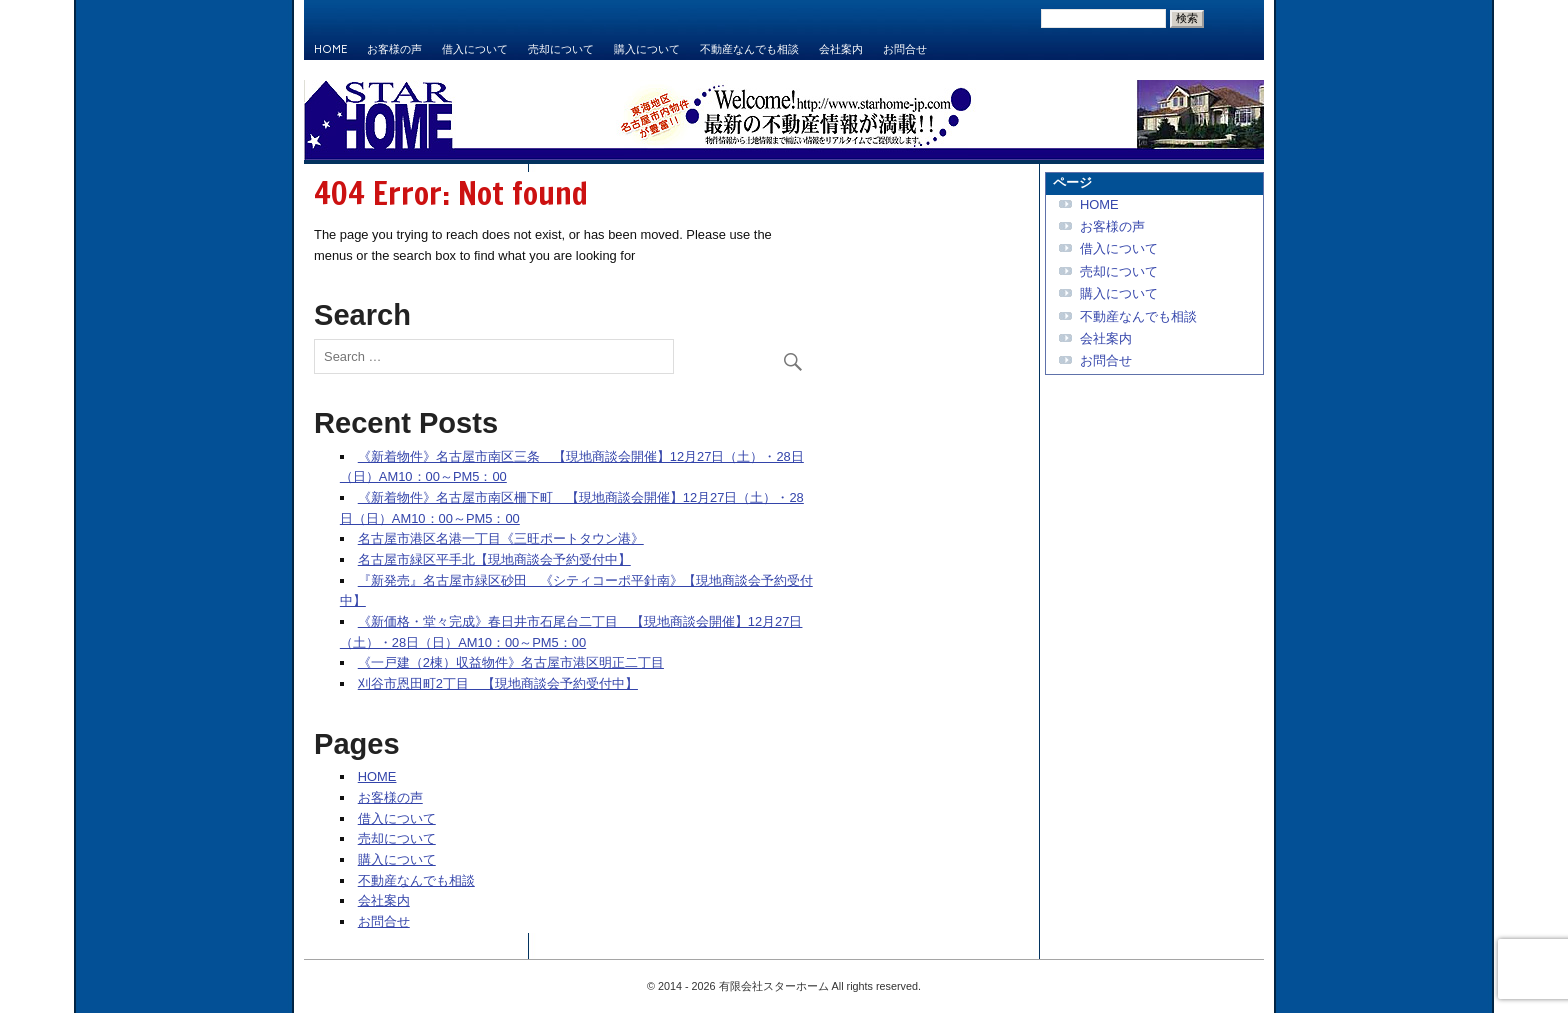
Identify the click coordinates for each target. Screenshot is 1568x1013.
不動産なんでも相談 (749, 49)
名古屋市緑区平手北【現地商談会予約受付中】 (494, 559)
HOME (330, 49)
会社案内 (841, 49)
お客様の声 (394, 49)
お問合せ (905, 49)
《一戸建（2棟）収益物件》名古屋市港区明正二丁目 (511, 662)
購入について (647, 49)
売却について (561, 49)
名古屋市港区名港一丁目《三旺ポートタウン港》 (501, 538)
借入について (475, 49)
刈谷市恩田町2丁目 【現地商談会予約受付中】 (498, 683)
